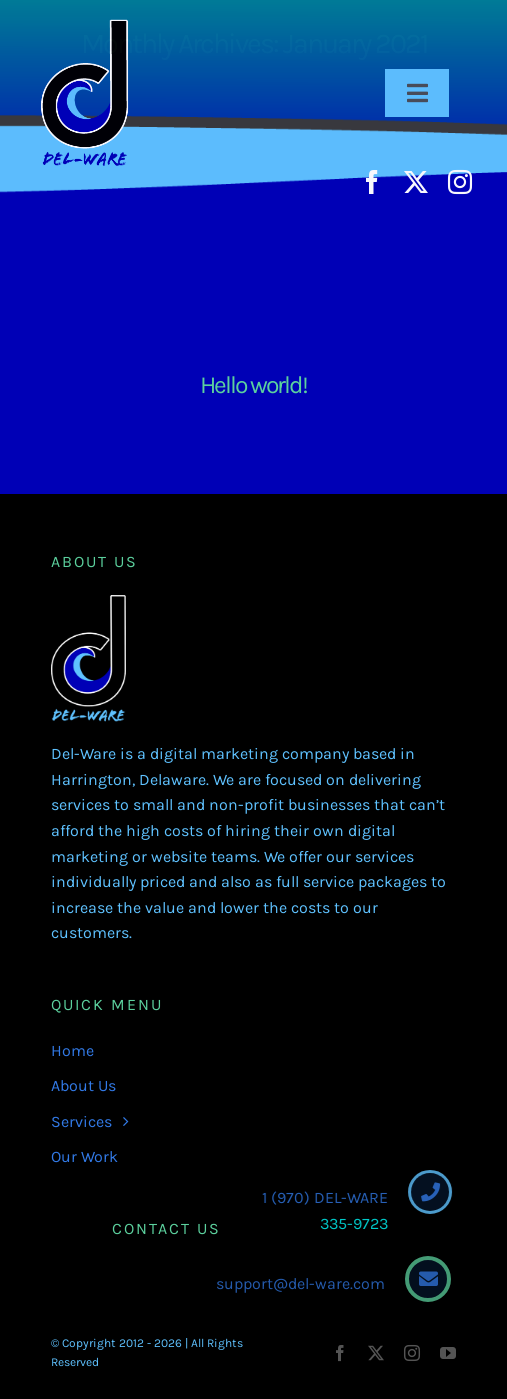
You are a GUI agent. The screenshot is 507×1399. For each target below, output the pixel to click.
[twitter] (416, 182)
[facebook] (372, 182)
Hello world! (253, 384)
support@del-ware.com (296, 1283)
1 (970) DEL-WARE (321, 1197)
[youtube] (448, 1353)
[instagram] (460, 182)
